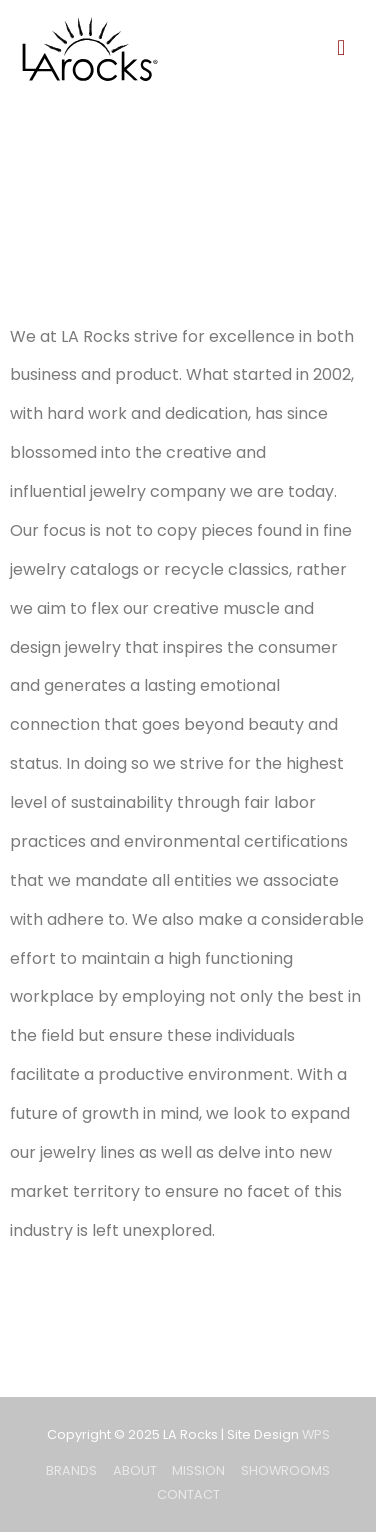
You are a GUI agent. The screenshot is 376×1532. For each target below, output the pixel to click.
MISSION (198, 1470)
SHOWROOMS (285, 1470)
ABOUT (135, 1470)
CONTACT (188, 1494)
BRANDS (71, 1470)
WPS (316, 1434)
